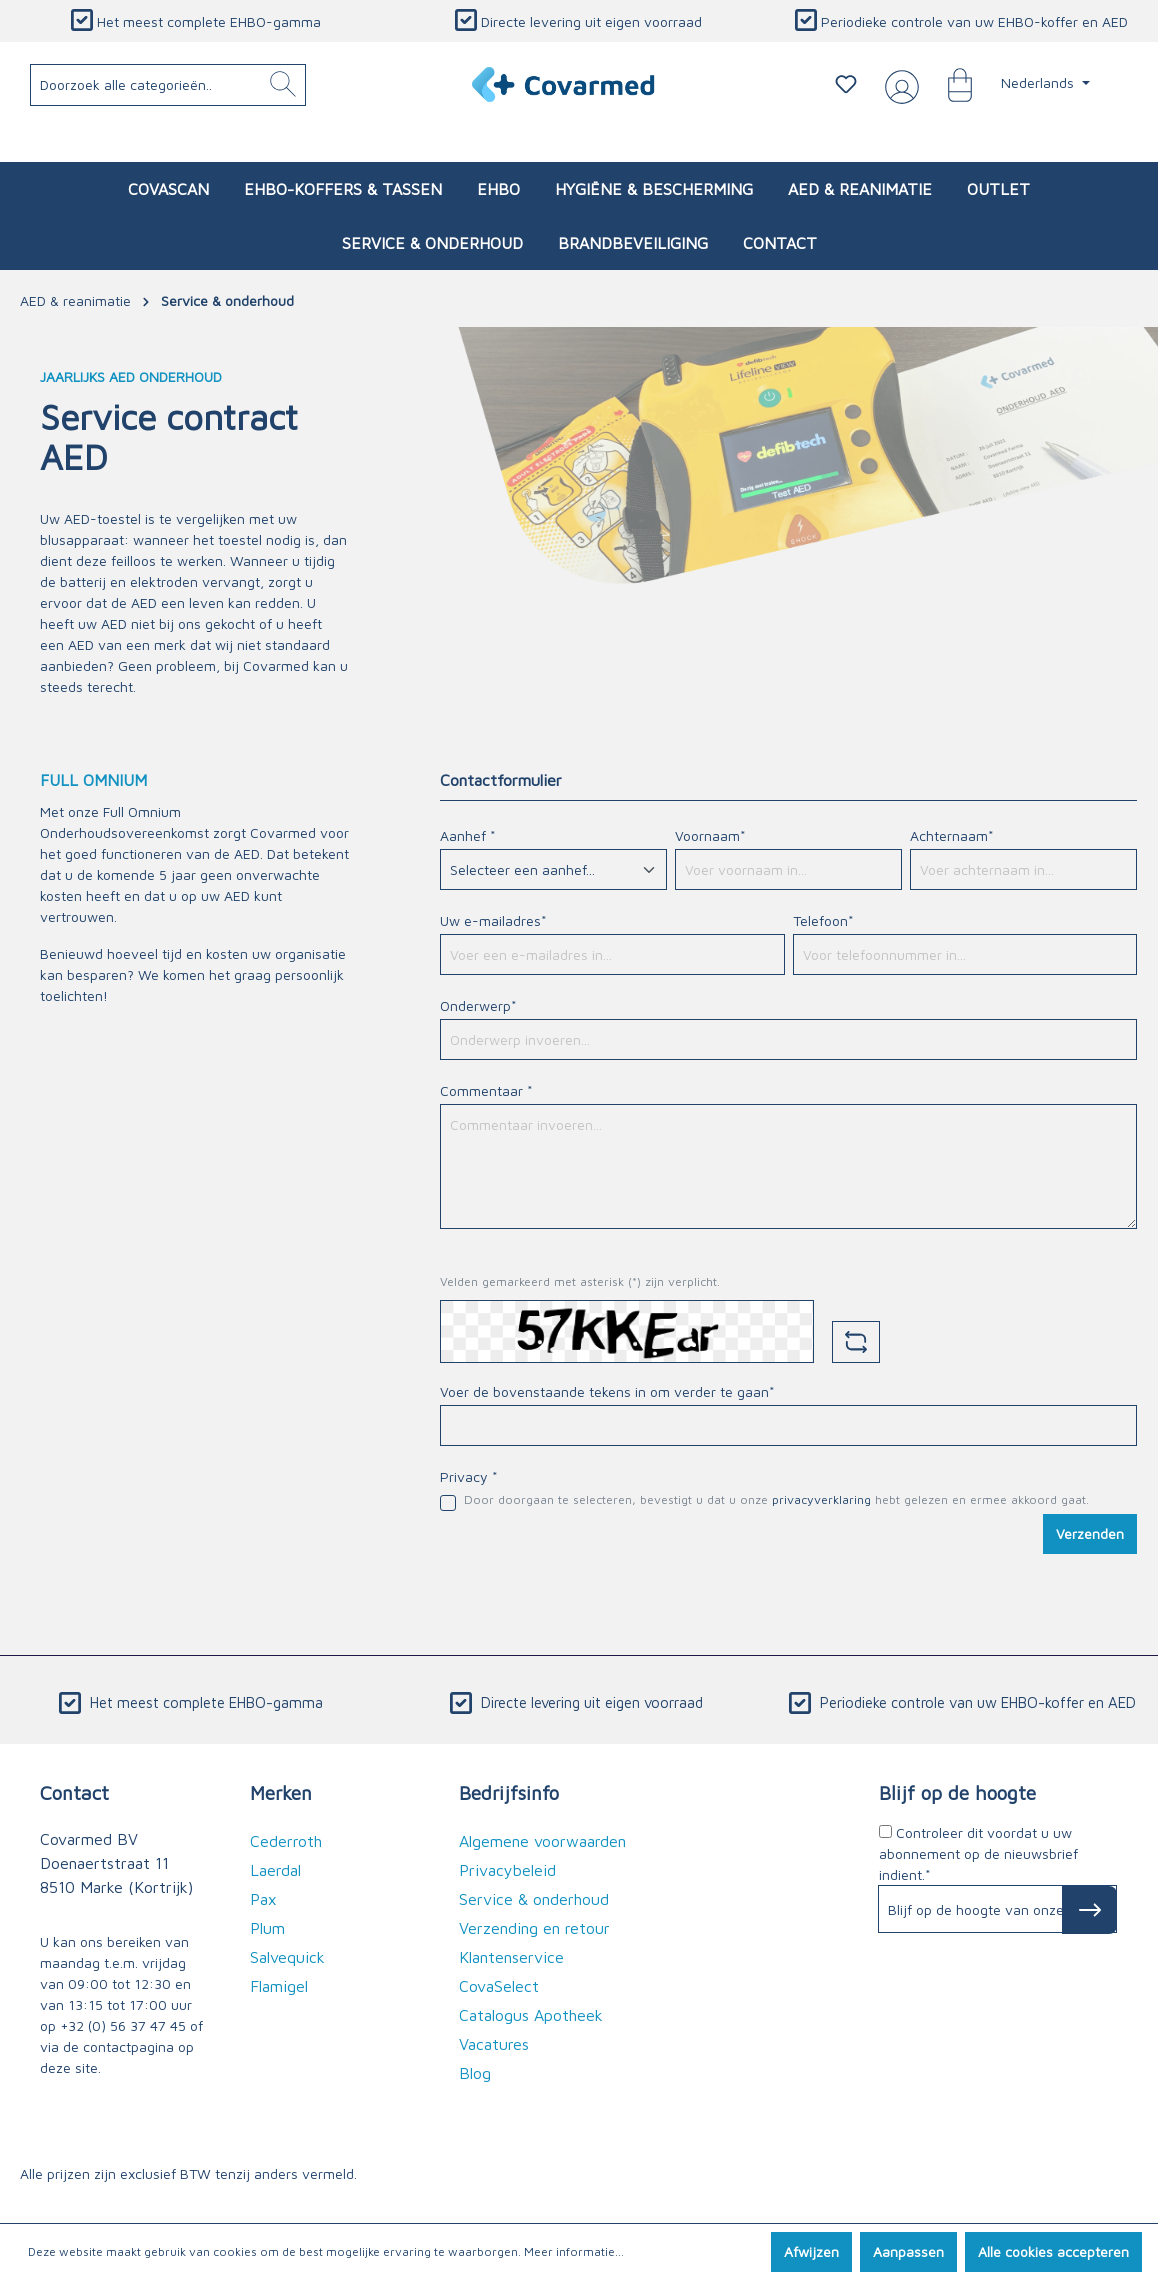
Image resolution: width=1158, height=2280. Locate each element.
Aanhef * (468, 835)
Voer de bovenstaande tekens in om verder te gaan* (607, 1391)
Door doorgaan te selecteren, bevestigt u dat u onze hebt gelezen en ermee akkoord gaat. (776, 1499)
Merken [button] (281, 1792)
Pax (263, 1899)
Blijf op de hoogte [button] (957, 1792)
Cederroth (286, 1841)
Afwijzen (811, 2251)
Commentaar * (486, 1090)
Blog (475, 2073)
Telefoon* (823, 920)
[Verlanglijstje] (846, 84)
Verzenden (1090, 1533)
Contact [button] (74, 1792)
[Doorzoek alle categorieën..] (168, 85)
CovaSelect (499, 1986)
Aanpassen (908, 2251)
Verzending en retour (534, 1928)
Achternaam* (952, 835)
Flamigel (279, 1986)
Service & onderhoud (534, 1899)
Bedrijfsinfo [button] (509, 1792)
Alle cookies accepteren (1053, 2251)
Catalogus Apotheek (531, 2015)
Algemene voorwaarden (542, 1841)
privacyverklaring (821, 1499)
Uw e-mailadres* (493, 920)
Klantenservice (511, 1957)
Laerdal (275, 1870)
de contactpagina (118, 2046)
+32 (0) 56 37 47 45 (123, 2025)
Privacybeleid (507, 1870)
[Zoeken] (283, 85)
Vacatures (494, 2044)
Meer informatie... (574, 2251)
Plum (267, 1928)
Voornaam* (710, 835)
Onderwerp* (478, 1005)
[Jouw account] (898, 85)
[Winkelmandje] (950, 84)
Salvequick (287, 1957)
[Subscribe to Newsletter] (1089, 1910)
